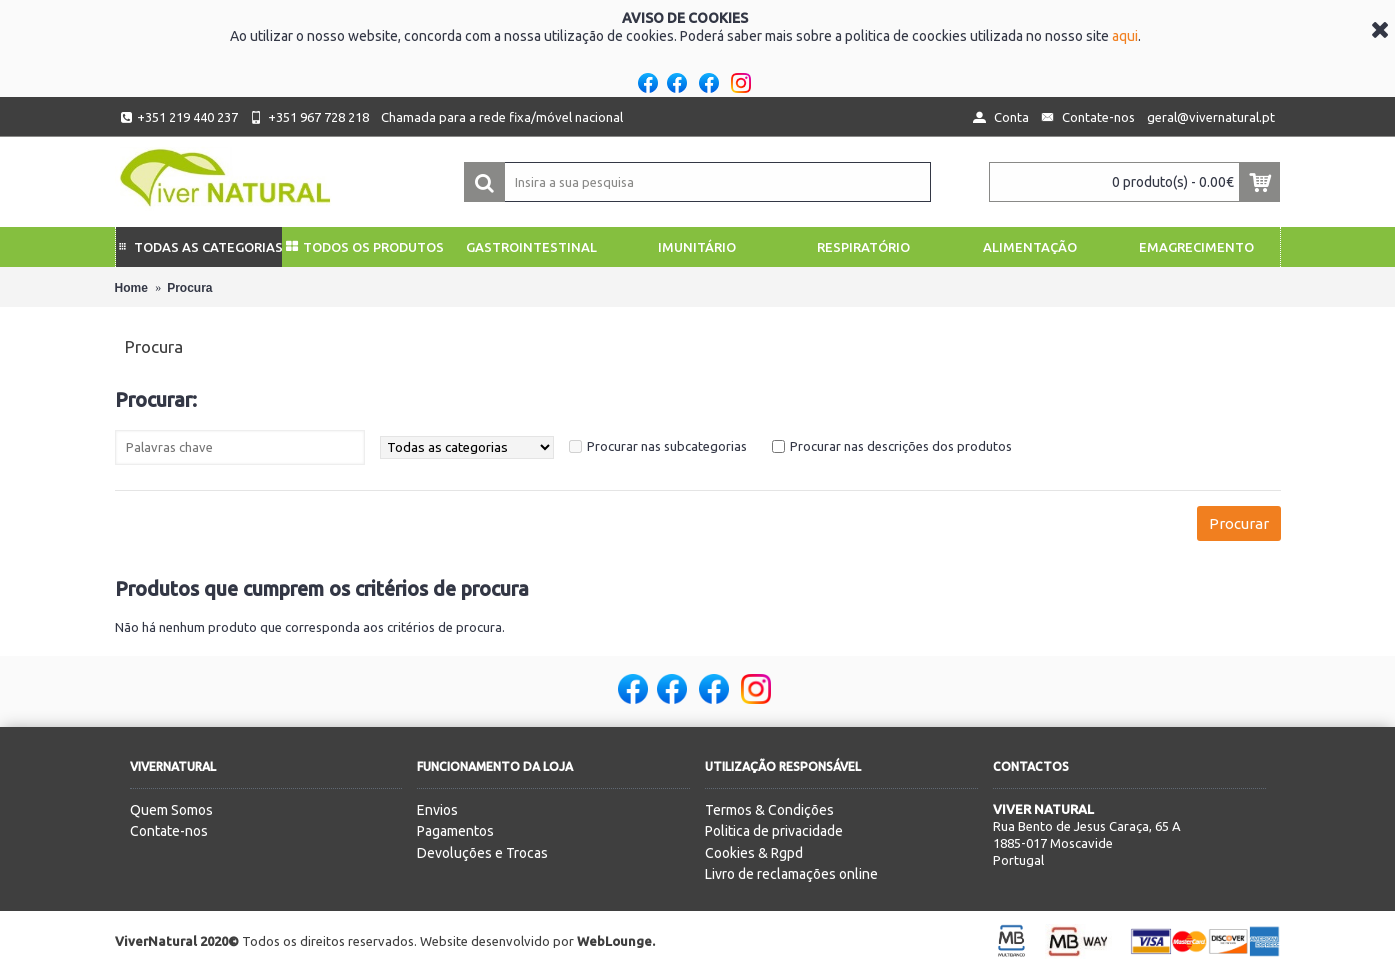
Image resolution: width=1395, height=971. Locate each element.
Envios (437, 810)
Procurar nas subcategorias (667, 446)
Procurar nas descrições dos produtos (901, 446)
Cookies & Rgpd (754, 853)
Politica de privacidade (774, 831)
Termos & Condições (769, 810)
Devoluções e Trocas (482, 853)
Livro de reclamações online (791, 874)
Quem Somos (171, 810)
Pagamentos (455, 831)
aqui (1125, 36)
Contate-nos (169, 831)
